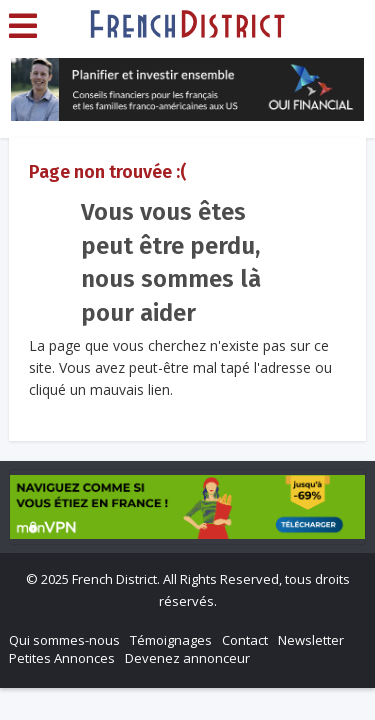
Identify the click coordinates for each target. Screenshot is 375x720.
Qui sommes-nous (64, 640)
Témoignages (171, 640)
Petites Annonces (62, 658)
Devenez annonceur (187, 658)
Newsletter (311, 640)
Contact (245, 640)
